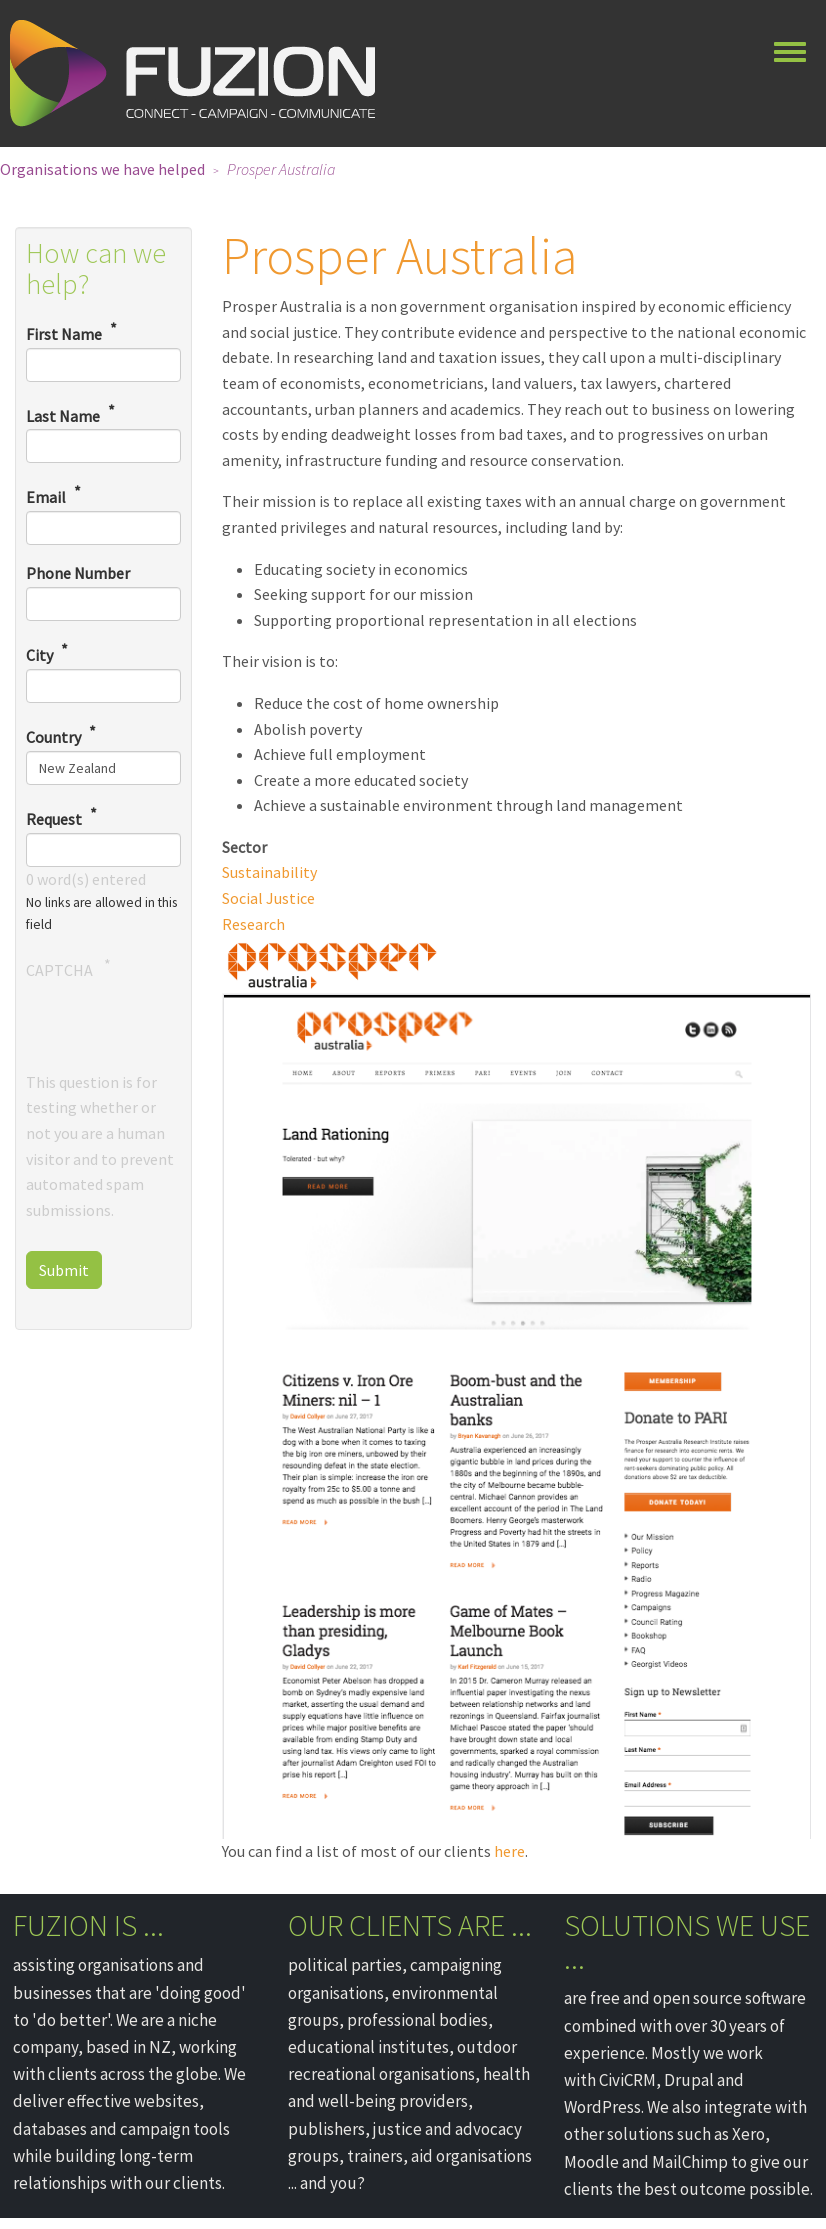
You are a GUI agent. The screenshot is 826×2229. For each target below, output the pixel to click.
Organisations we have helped (102, 169)
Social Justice (268, 898)
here (509, 1851)
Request (54, 819)
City (39, 655)
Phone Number (78, 573)
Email (46, 498)
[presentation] (178, 1031)
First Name (64, 334)
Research (253, 924)
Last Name (63, 416)
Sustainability (269, 872)
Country (53, 737)
